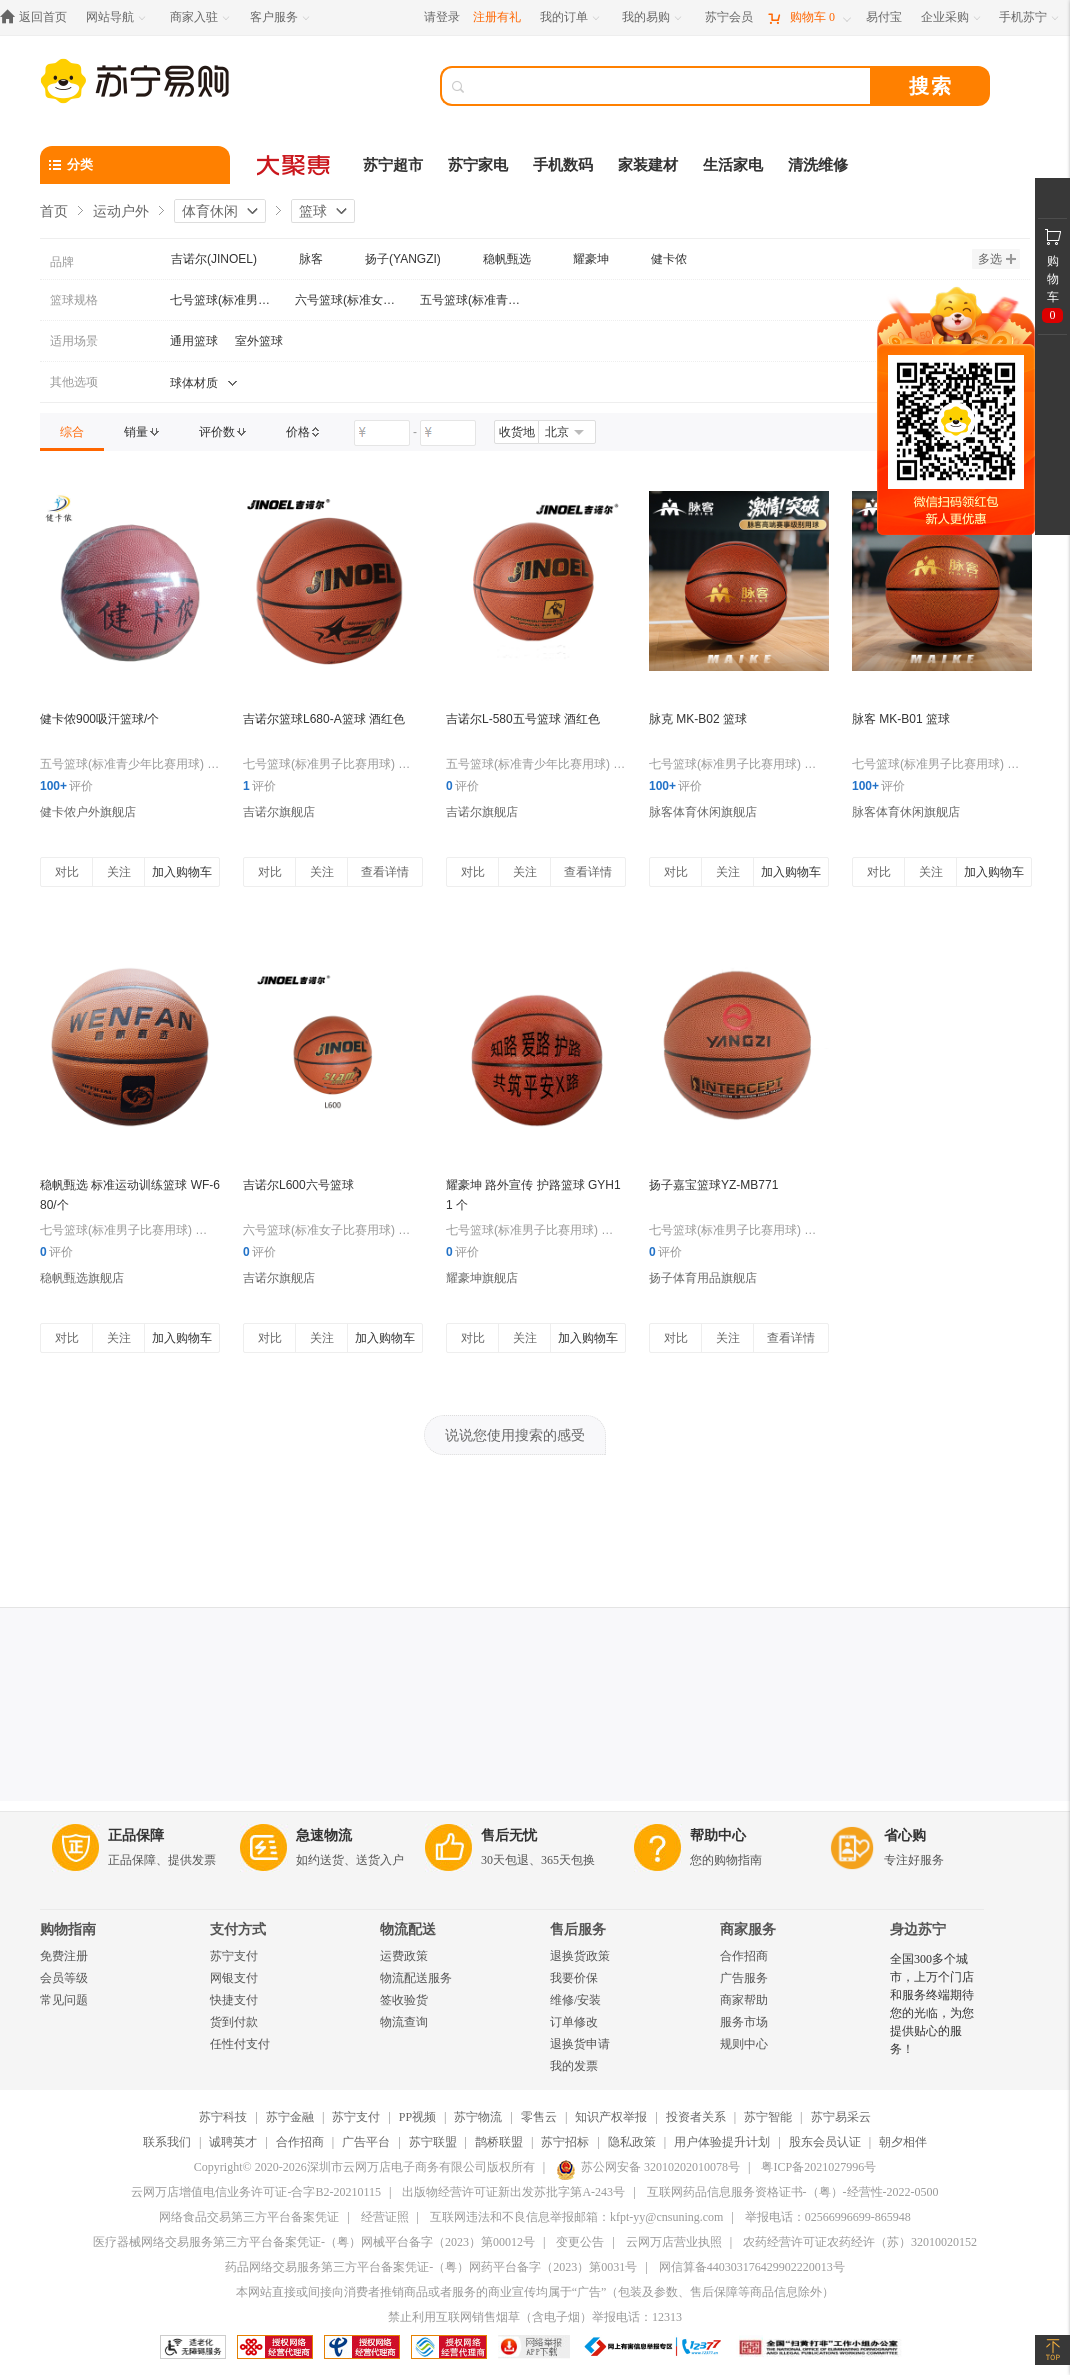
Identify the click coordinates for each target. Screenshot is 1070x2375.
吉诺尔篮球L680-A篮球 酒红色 (324, 719)
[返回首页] (38, 17)
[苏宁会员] (729, 17)
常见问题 (64, 2000)
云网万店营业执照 (674, 2242)
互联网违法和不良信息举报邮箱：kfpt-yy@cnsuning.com (576, 2217)
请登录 (442, 17)
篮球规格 (74, 300)
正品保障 (136, 1835)
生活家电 (733, 165)
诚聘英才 (233, 2142)
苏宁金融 (290, 2117)
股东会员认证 (825, 2142)
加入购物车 (182, 872)
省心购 (905, 1835)
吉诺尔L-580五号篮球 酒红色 (523, 719)
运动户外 (121, 211)
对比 (67, 872)
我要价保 (574, 1978)
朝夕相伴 (903, 2142)
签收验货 (404, 2000)
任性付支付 (240, 2044)
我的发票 (574, 2066)
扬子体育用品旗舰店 (703, 1278)
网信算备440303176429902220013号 (752, 2267)
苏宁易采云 (841, 2117)
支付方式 (238, 1929)
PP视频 (417, 2117)
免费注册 (64, 1956)
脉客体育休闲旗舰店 (703, 812)
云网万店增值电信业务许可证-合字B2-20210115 (256, 2192)
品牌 (62, 262)
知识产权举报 (611, 2117)
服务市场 (744, 2022)
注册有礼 (497, 17)
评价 (66, 786)
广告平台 (366, 2142)
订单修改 (574, 2022)
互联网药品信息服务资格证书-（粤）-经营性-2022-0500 (793, 2192)
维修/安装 (575, 2000)
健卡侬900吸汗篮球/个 (99, 719)
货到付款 (234, 2022)
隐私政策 (632, 2142)
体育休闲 (210, 211)
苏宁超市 (393, 165)
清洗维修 (818, 165)
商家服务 (748, 1929)
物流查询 (404, 2022)
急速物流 (324, 1835)
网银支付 (234, 1978)
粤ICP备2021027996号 (818, 2167)
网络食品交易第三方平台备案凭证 (249, 2217)
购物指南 (68, 1929)
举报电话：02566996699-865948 (828, 2217)
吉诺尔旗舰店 (279, 812)
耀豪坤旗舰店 (482, 1278)
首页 (54, 211)
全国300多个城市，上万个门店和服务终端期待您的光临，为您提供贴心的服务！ (932, 2004)
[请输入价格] (382, 433)
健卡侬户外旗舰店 (88, 812)
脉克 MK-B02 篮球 (698, 719)
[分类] (135, 165)
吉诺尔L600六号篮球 (298, 1185)
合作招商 (744, 1956)
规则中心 (744, 2044)
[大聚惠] (295, 165)
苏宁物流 (478, 2117)
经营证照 (385, 2217)
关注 (119, 872)
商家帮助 (744, 2000)
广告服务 (744, 1978)
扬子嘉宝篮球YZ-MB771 (713, 1185)
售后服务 (578, 1929)
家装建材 (648, 165)
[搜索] (670, 86)
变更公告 (580, 2242)
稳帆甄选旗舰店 (82, 1278)
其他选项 (74, 382)
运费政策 (404, 1956)
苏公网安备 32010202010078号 (648, 2167)
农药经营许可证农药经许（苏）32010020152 (860, 2242)
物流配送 (408, 1929)
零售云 (539, 2117)
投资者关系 (696, 2117)
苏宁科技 (223, 2117)
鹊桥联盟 (499, 2142)
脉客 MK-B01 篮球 (901, 719)
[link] (72, 432)
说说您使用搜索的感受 (515, 1435)
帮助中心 (718, 1835)
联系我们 (167, 2142)
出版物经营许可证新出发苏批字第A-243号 (513, 2192)
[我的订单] (571, 17)
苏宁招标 (565, 2142)
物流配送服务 (416, 1978)
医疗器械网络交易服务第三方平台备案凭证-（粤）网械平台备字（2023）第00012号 (314, 2242)
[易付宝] (884, 17)
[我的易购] (653, 17)
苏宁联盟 (433, 2142)
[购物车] (809, 17)
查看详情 (385, 872)
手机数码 (563, 165)
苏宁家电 (478, 165)
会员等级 (64, 1978)
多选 (997, 259)
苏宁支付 (234, 1956)
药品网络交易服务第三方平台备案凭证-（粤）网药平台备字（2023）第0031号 (431, 2267)
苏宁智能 (768, 2117)
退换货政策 (580, 1956)
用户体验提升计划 (722, 2142)
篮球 (313, 211)
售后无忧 (509, 1835)
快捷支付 (234, 2000)
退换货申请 (580, 2044)
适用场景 (74, 341)
